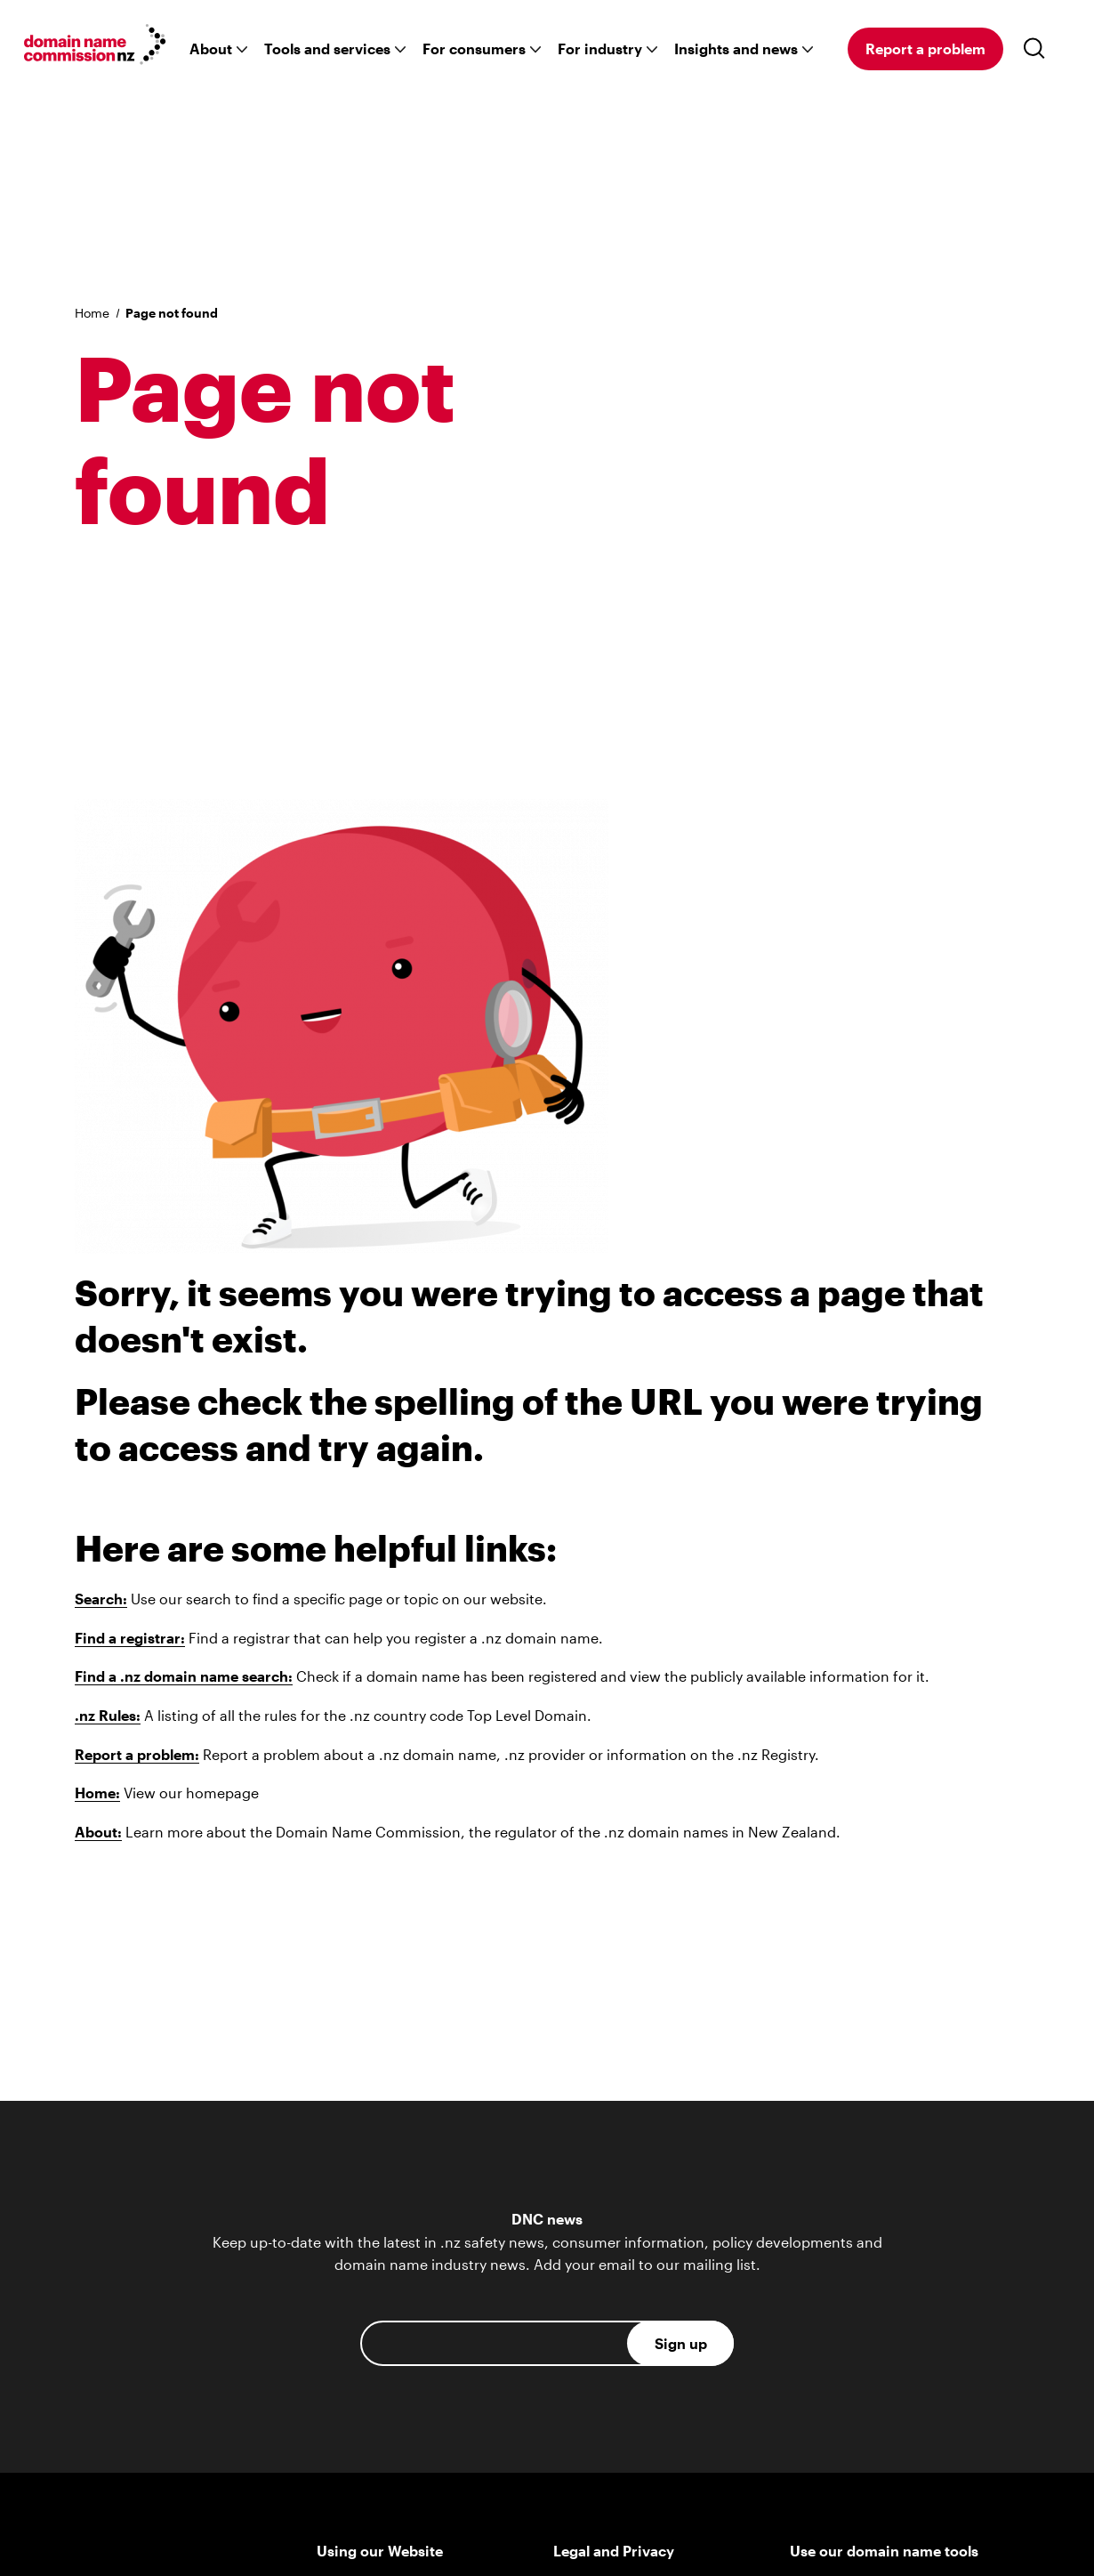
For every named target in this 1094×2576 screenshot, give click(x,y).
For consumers (474, 48)
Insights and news (736, 48)
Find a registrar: (130, 1637)
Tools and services (327, 48)
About (210, 48)
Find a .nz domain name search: (184, 1676)
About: (98, 1831)
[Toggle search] (1038, 49)
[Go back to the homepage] (95, 47)
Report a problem (925, 48)
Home (92, 312)
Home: (97, 1792)
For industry (600, 48)
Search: (101, 1598)
